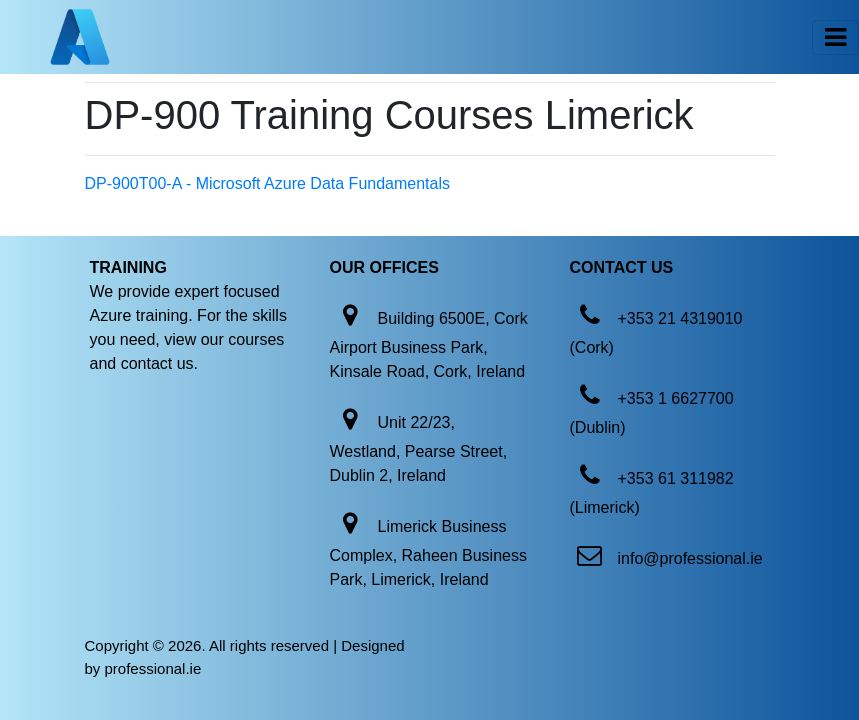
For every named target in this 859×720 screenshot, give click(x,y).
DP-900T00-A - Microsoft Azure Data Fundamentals (268, 183)
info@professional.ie (690, 558)
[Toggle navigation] (835, 37)
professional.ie (153, 668)
